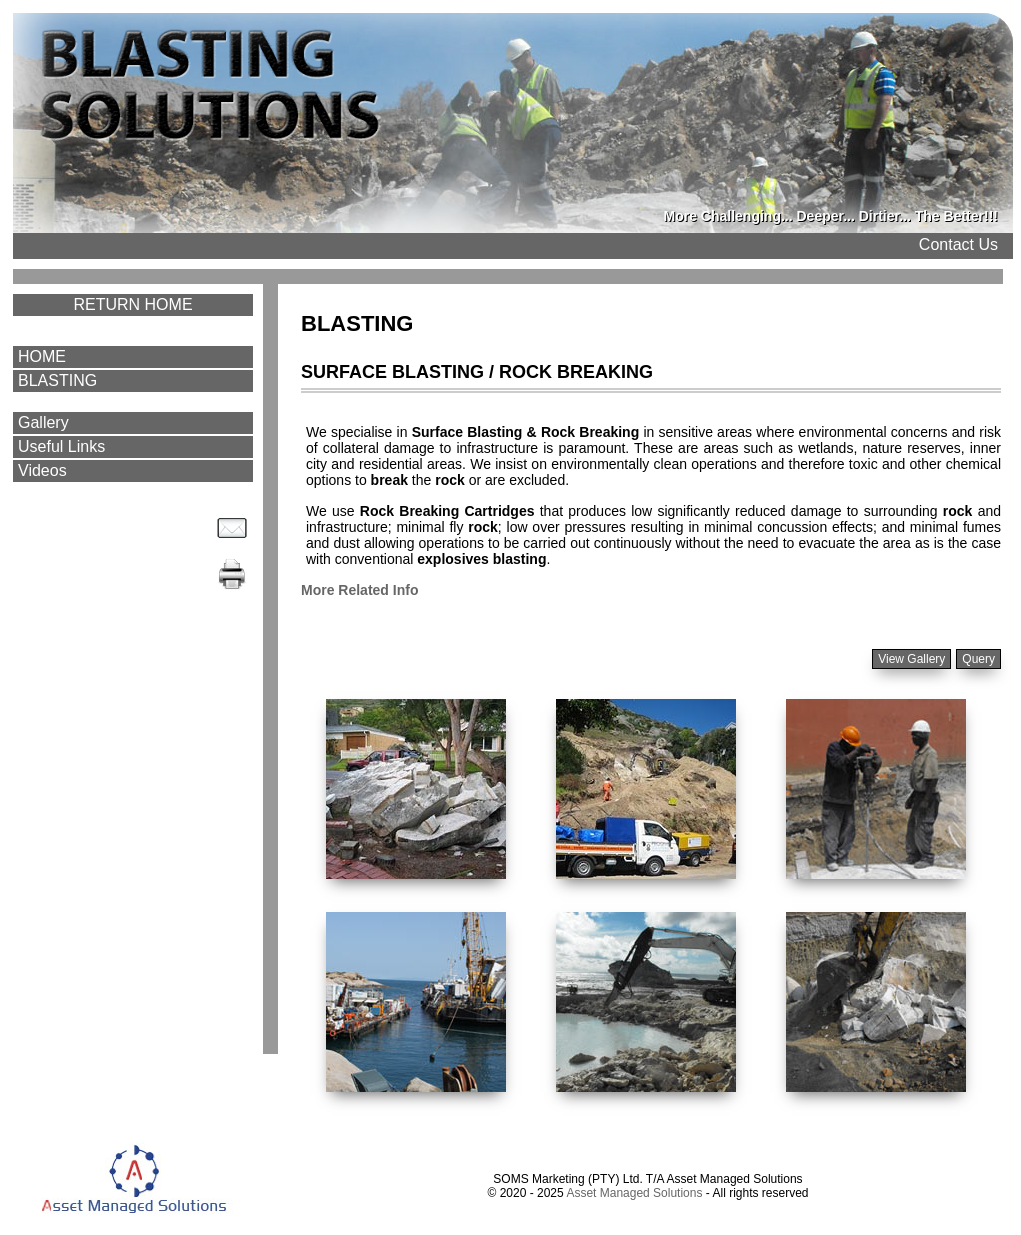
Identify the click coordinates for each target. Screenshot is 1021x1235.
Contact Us (958, 244)
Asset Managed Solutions (634, 1193)
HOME (42, 356)
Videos (42, 470)
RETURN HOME (132, 304)
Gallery (43, 422)
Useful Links (61, 446)
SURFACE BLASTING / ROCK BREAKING (477, 372)
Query (978, 659)
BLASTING (57, 380)
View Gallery (911, 659)
